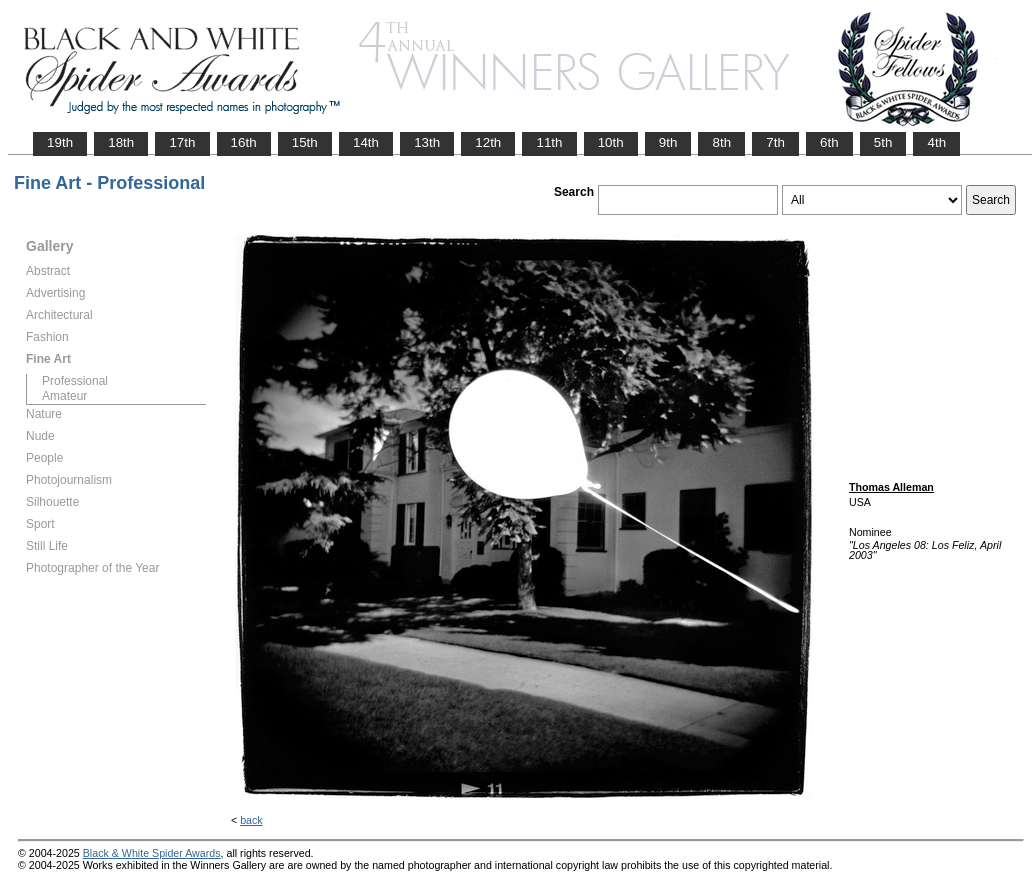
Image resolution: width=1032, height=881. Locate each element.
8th (721, 142)
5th (883, 142)
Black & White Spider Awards (152, 853)
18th (121, 142)
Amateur (64, 396)
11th (549, 142)
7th (775, 142)
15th (305, 142)
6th (829, 142)
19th (60, 142)
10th (611, 142)
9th (668, 142)
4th (936, 142)
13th (427, 142)
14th (366, 142)
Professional (75, 381)
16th (244, 142)
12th (488, 142)
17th (182, 142)
